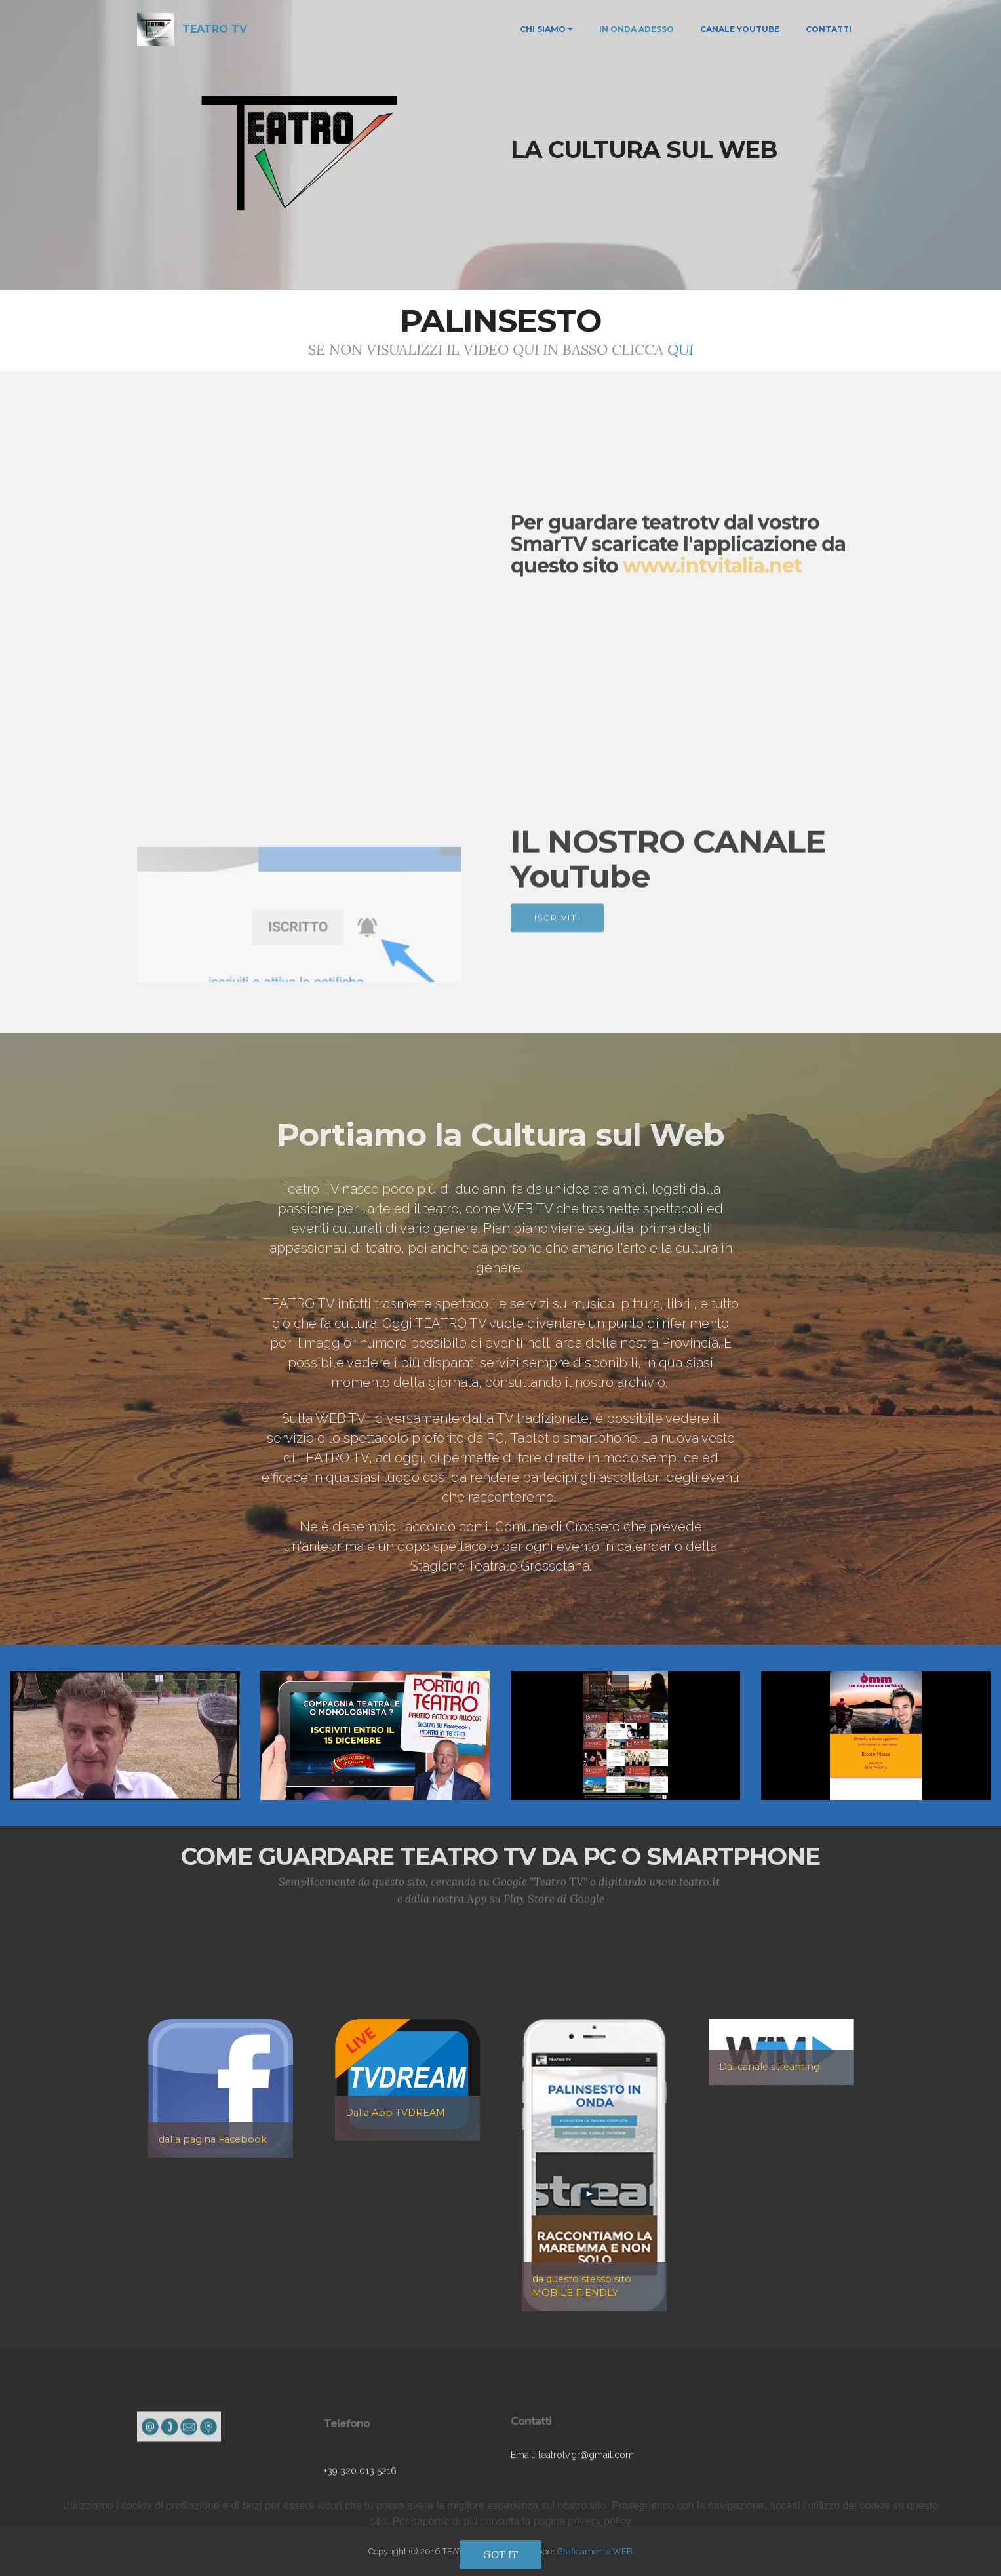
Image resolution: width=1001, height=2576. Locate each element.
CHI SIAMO (543, 29)
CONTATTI (829, 29)
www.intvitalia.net (712, 608)
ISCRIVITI (557, 936)
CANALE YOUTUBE (739, 29)
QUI (680, 349)
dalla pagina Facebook (213, 2139)
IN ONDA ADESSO (636, 29)
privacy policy (599, 2521)
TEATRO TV (214, 29)
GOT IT (500, 2554)
